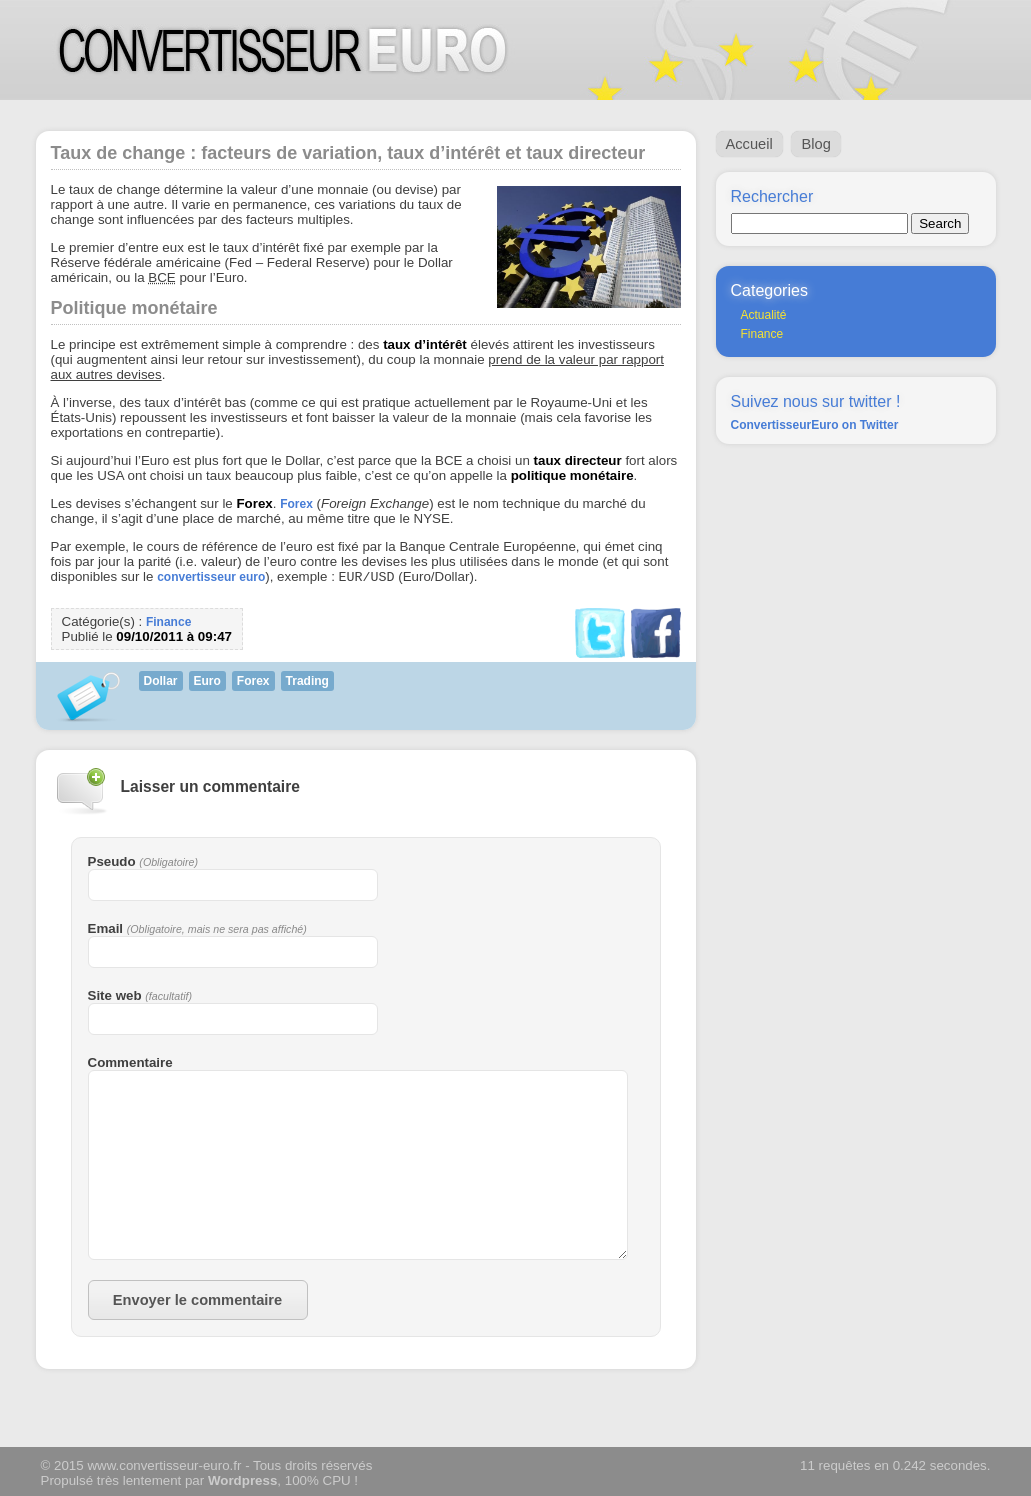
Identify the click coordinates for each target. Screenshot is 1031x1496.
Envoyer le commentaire (197, 1302)
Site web (115, 997)
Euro (207, 683)
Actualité (764, 315)
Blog (815, 144)
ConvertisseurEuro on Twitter (815, 425)
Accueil (749, 144)
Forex (296, 504)
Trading (307, 683)
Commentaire (130, 1064)
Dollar (161, 683)
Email (106, 930)
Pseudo (112, 863)
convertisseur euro (211, 579)
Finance (168, 624)
